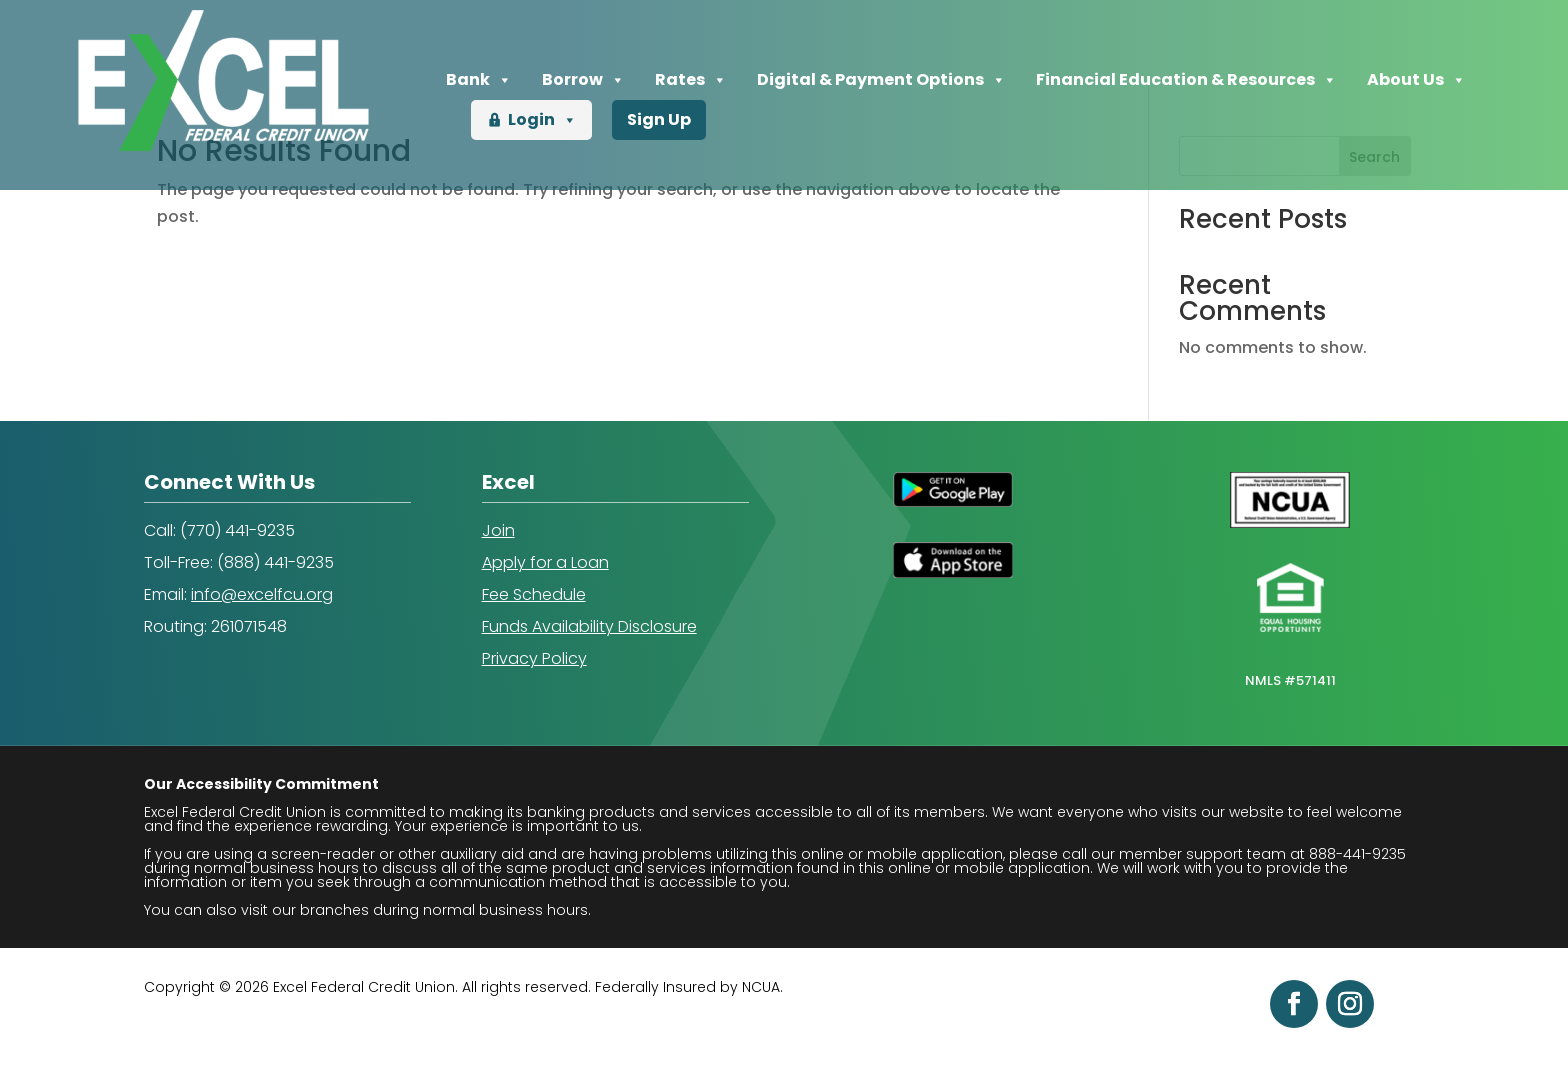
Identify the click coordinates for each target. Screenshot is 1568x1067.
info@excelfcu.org (262, 594)
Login (542, 120)
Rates (691, 80)
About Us (1416, 80)
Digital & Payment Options (881, 80)
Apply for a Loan (545, 562)
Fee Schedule (534, 594)
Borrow (583, 80)
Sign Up (659, 119)
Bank (479, 80)
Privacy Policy (534, 658)
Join (498, 530)
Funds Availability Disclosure (589, 626)
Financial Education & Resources (1186, 80)
